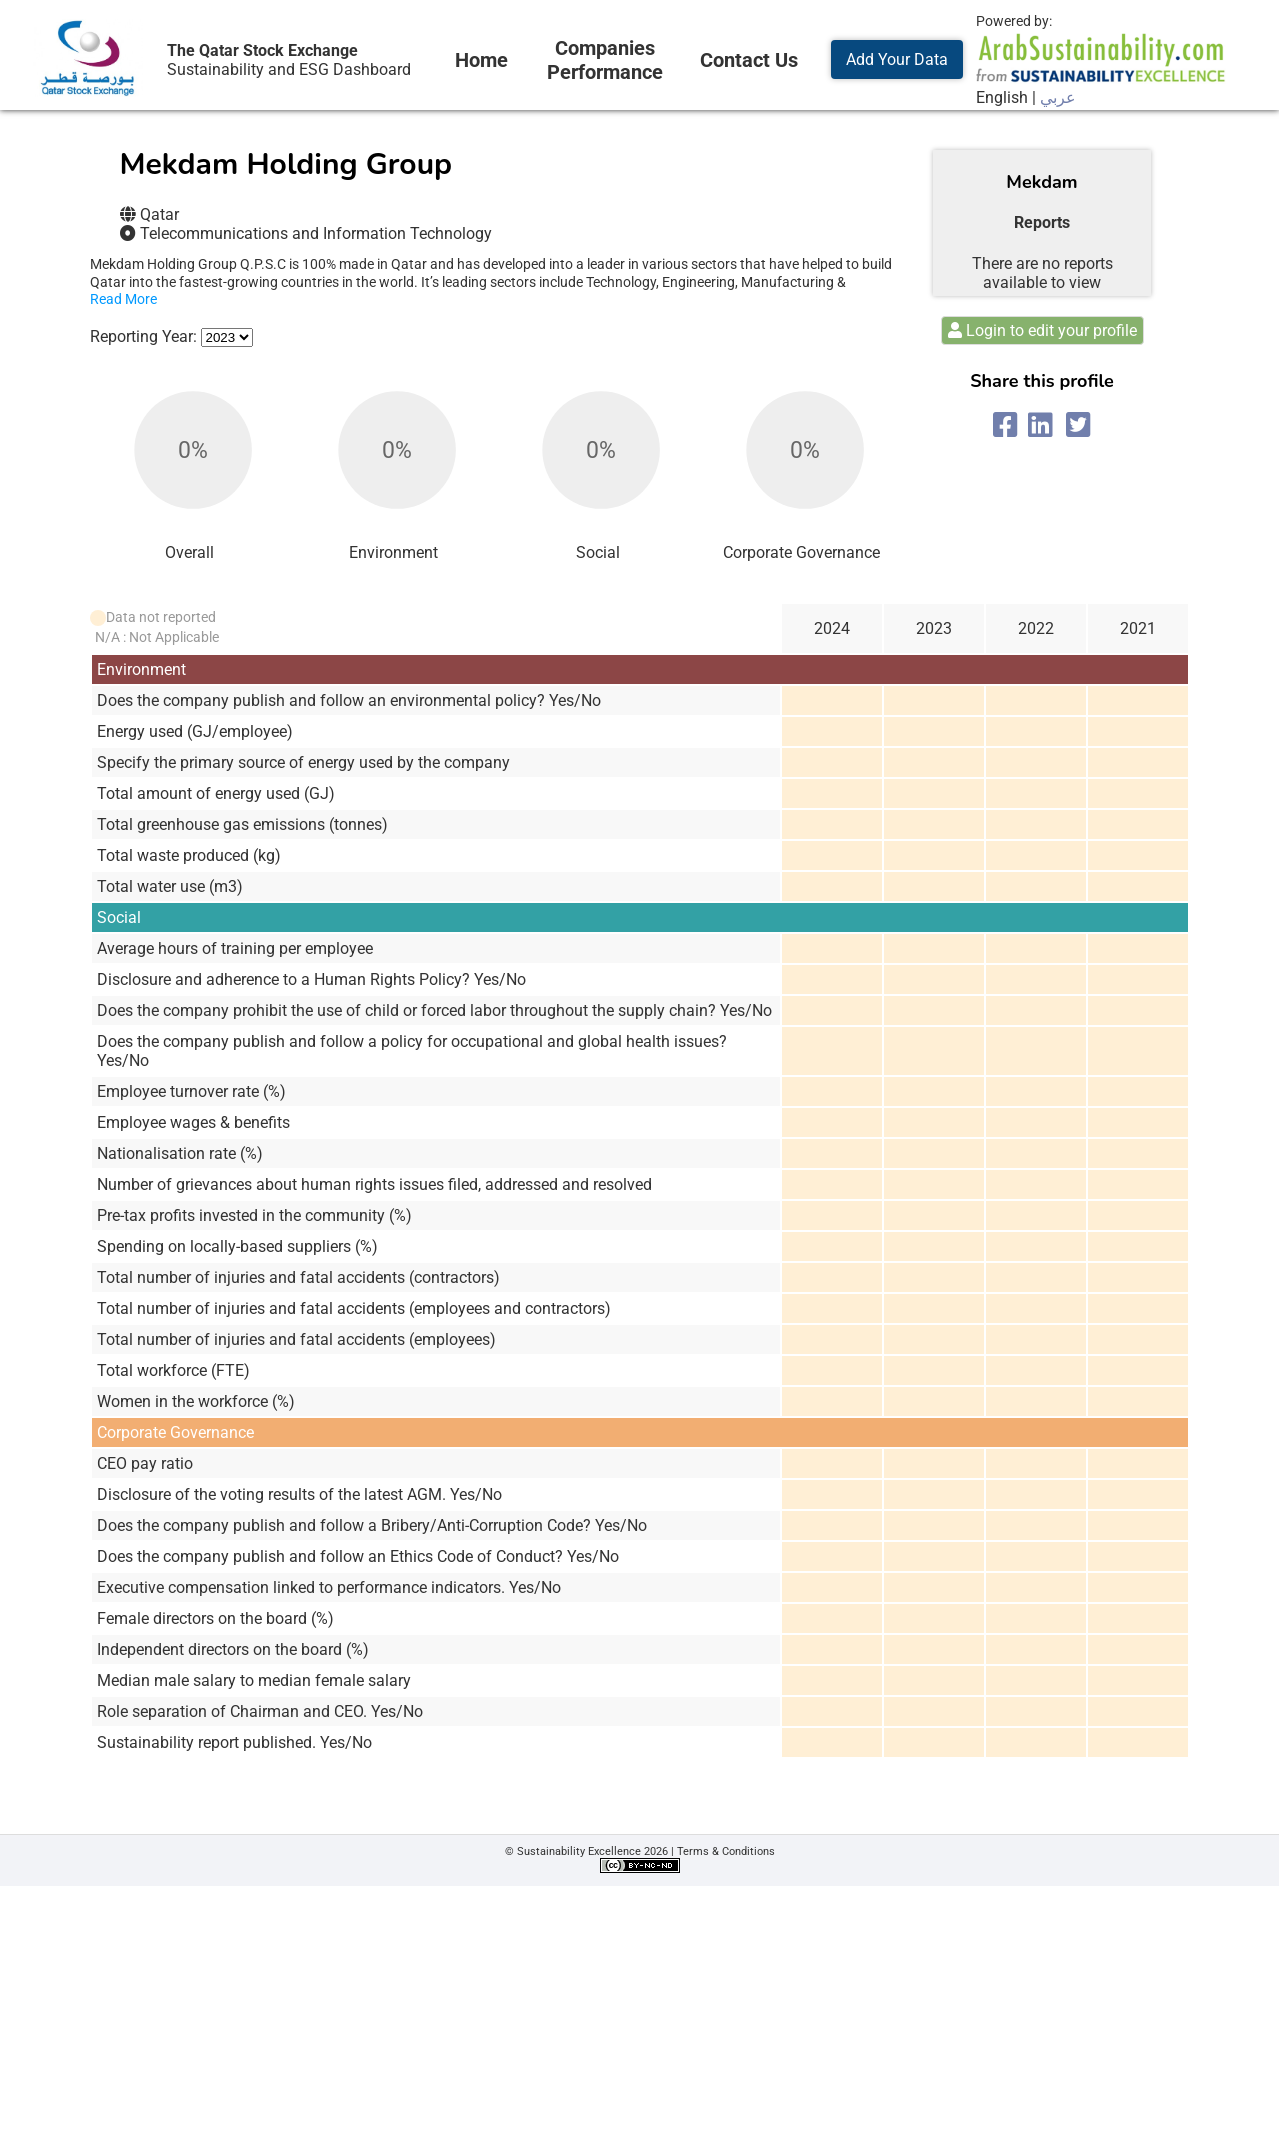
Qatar (159, 214)
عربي (1058, 97)
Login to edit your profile (1042, 330)
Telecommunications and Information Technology (316, 233)
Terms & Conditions (726, 1851)
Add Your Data (897, 59)
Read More (123, 299)
